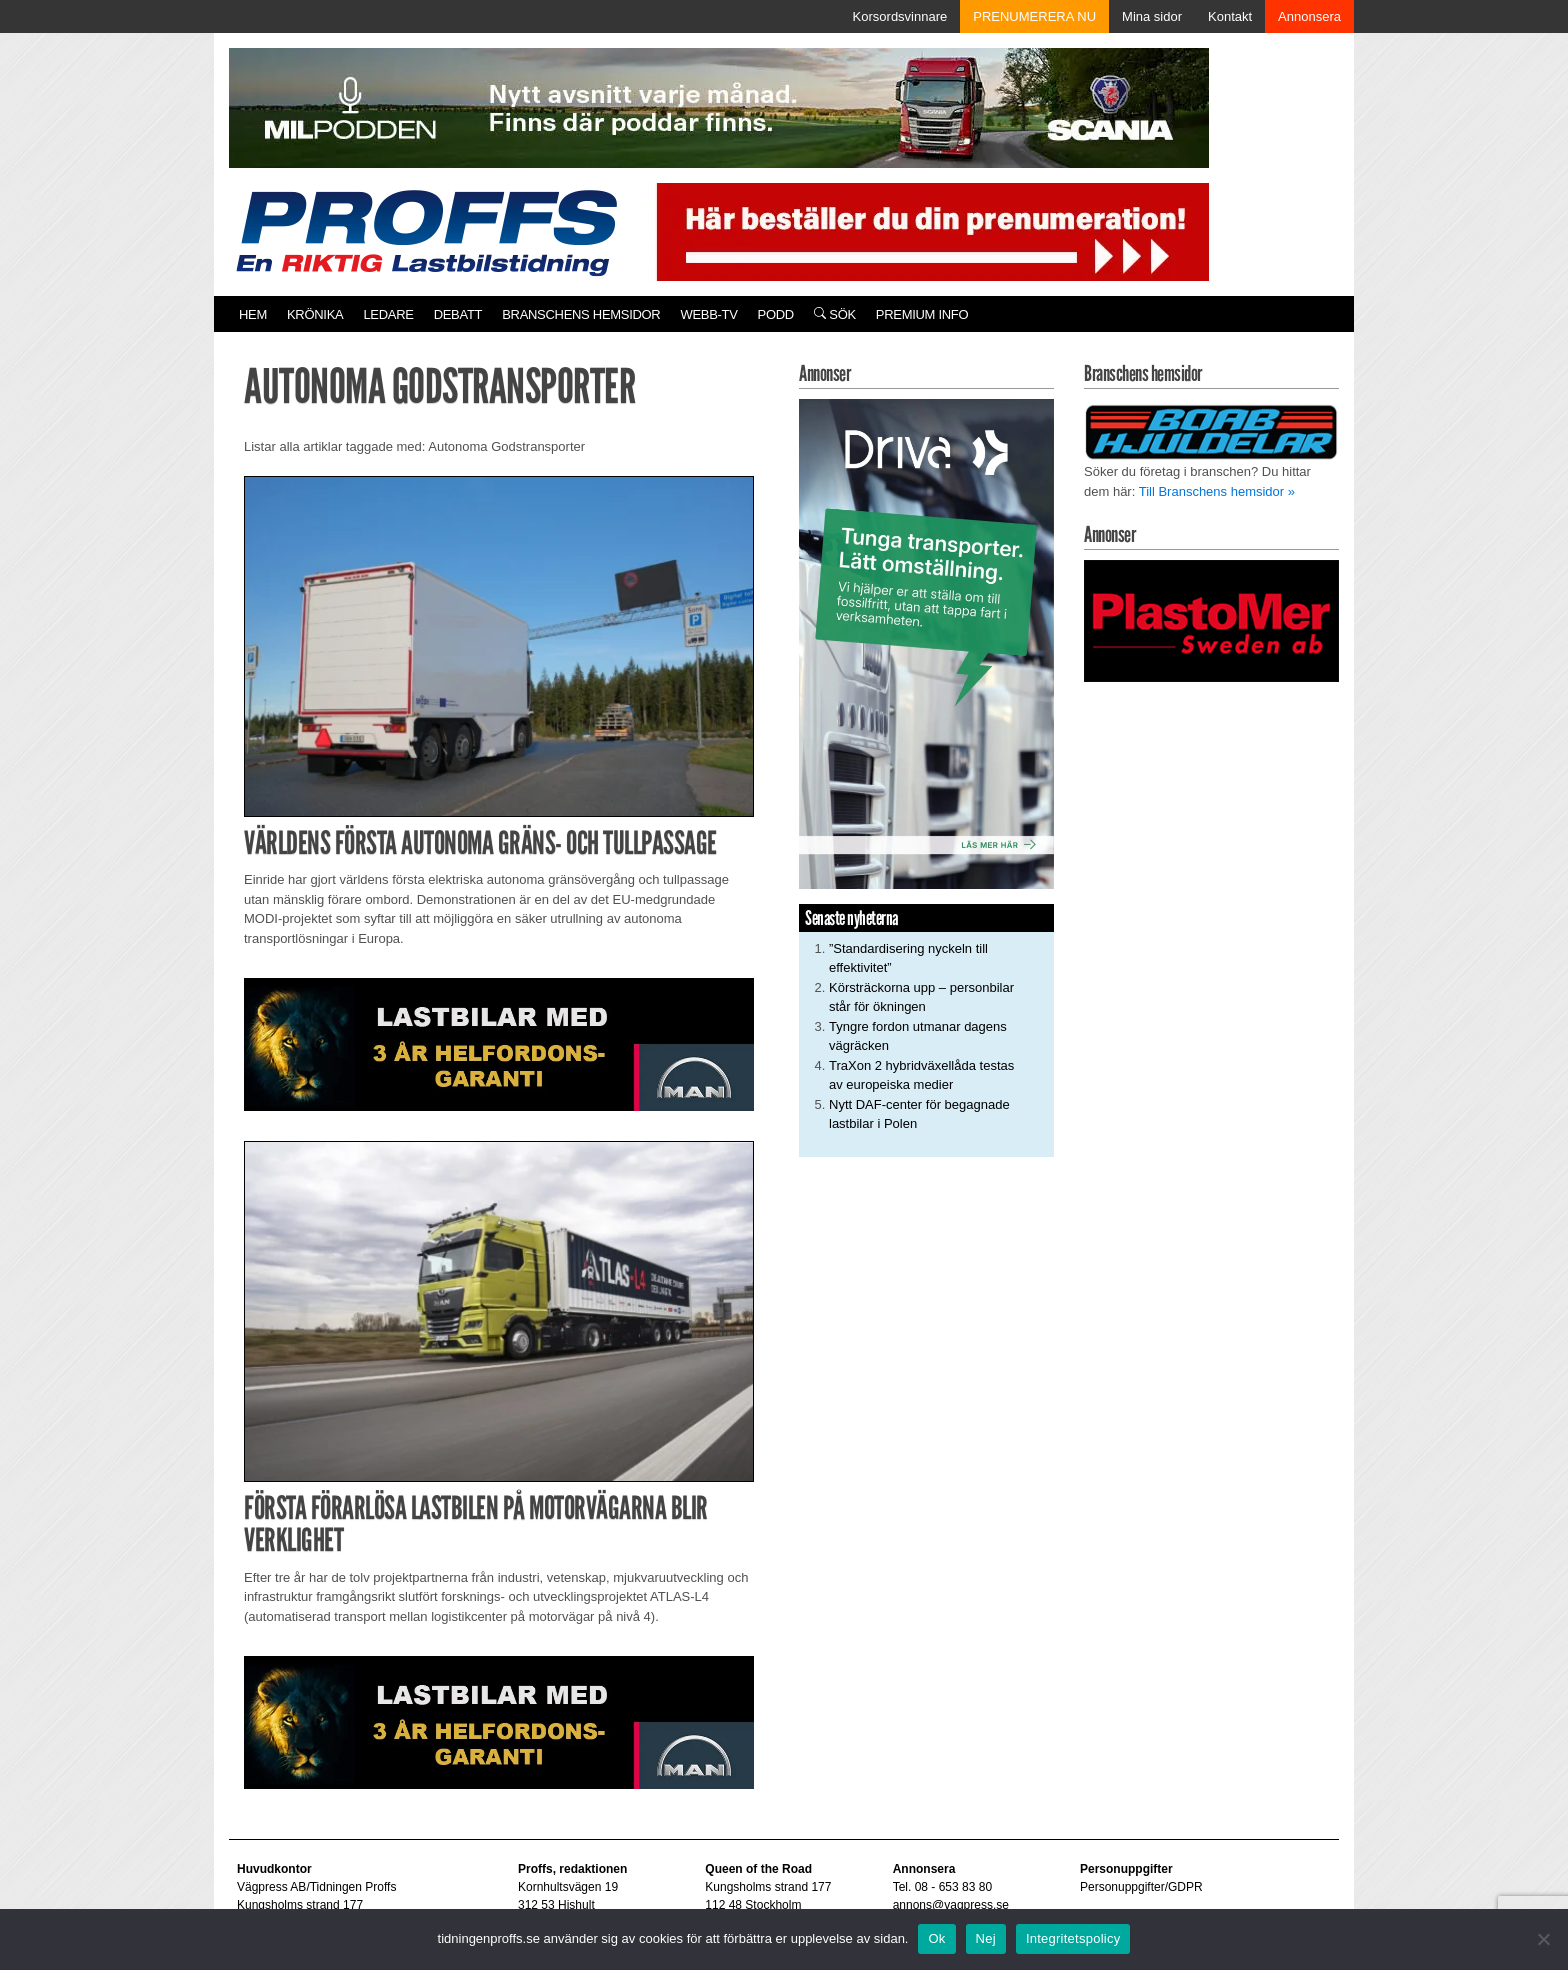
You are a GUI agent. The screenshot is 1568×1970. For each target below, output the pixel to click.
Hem (253, 314)
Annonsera (1309, 16)
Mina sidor (1152, 16)
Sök (835, 314)
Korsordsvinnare (900, 16)
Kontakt (1230, 16)
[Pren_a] (928, 230)
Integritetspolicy (1073, 1938)
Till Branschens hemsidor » (1217, 491)
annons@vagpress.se (951, 1905)
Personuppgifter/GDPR (1141, 1887)
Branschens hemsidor (581, 314)
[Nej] (1543, 1939)
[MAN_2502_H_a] (499, 1043)
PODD (776, 314)
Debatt (458, 314)
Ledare (388, 314)
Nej (986, 1938)
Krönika (315, 314)
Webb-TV (708, 314)
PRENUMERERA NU (1034, 16)
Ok (936, 1938)
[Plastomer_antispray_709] (1211, 619)
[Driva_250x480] (926, 642)
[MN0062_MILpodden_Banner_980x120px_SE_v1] (719, 106)
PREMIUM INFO (922, 314)
